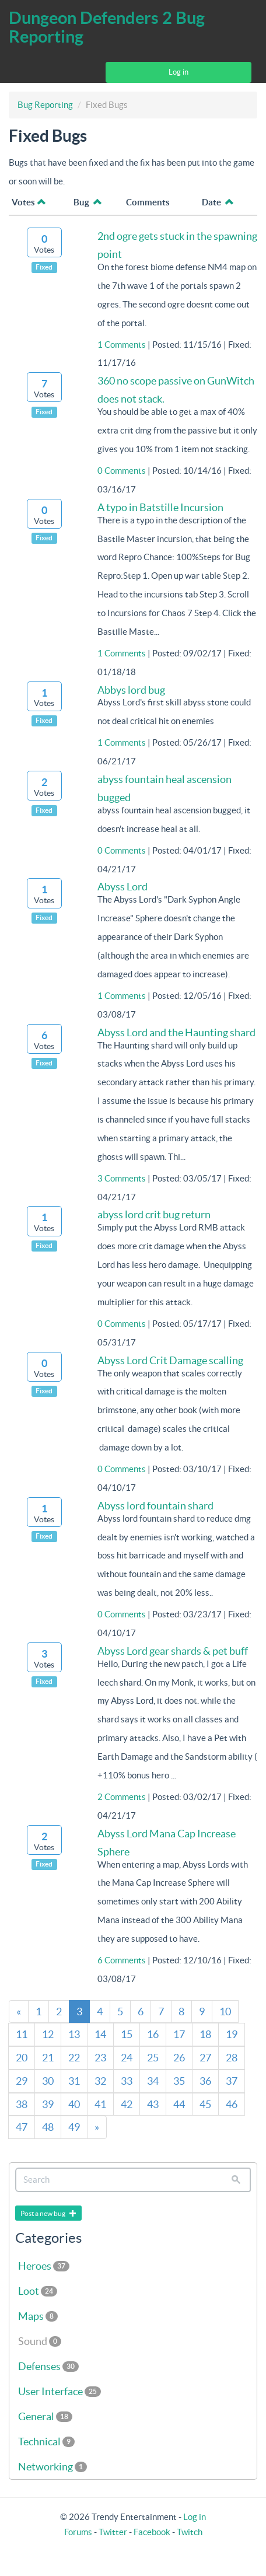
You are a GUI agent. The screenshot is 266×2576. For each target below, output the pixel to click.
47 (21, 2127)
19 (231, 2034)
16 (153, 2034)
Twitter (113, 2532)
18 (205, 2034)
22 (74, 2057)
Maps (38, 2316)
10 (225, 2011)
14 (100, 2034)
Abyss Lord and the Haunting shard (176, 1032)
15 (126, 2034)
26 (179, 2057)
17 (179, 2034)
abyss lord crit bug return (154, 1214)
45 (205, 2104)
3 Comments (121, 1178)
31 (74, 2081)
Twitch (189, 2532)
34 (153, 2081)
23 (100, 2057)
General (45, 2416)
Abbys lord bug (131, 690)
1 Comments (121, 344)
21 (48, 2057)
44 (179, 2104)
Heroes (43, 2266)
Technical (46, 2441)
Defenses (48, 2366)
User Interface (59, 2391)
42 (126, 2104)
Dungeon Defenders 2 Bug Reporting (107, 27)
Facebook (152, 2532)
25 (153, 2057)
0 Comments (121, 471)
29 (21, 2081)
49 (74, 2127)
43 (153, 2104)
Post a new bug (48, 2213)
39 (48, 2104)
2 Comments (121, 1797)
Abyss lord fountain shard (155, 1506)
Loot (37, 2291)
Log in (178, 72)
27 (205, 2057)
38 (21, 2104)
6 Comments (121, 1960)
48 (48, 2127)
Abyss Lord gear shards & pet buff (172, 1651)
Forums (78, 2532)
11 (21, 2034)
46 (231, 2104)
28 (231, 2057)
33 (126, 2081)
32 (100, 2081)
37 (231, 2081)
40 (74, 2104)
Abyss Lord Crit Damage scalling (170, 1360)
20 (21, 2057)
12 (48, 2034)
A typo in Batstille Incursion (160, 507)
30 (48, 2081)
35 (179, 2081)
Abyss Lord (122, 886)
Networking (52, 2466)
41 (100, 2104)
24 (126, 2057)
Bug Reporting (45, 105)
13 (74, 2034)
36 (205, 2081)
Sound (39, 2341)
